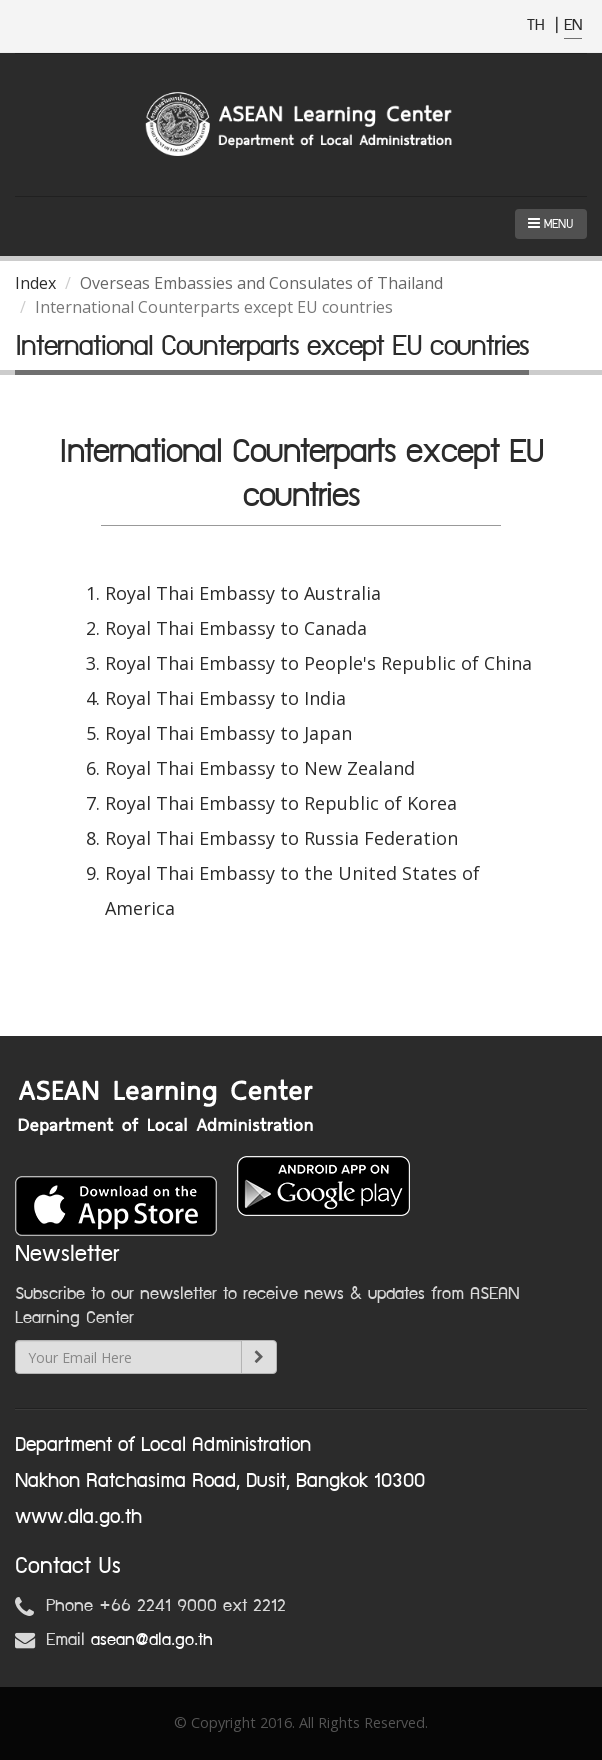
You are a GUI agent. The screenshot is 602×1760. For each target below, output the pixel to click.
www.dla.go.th (78, 1517)
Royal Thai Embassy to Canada (236, 628)
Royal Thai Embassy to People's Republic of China (318, 663)
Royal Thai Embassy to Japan (228, 733)
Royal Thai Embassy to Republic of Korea (281, 803)
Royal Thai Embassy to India (225, 698)
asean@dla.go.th (152, 1640)
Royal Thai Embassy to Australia (243, 593)
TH (538, 25)
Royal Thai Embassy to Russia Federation (281, 838)
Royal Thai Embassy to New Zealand (260, 768)
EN (573, 25)
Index (35, 283)
